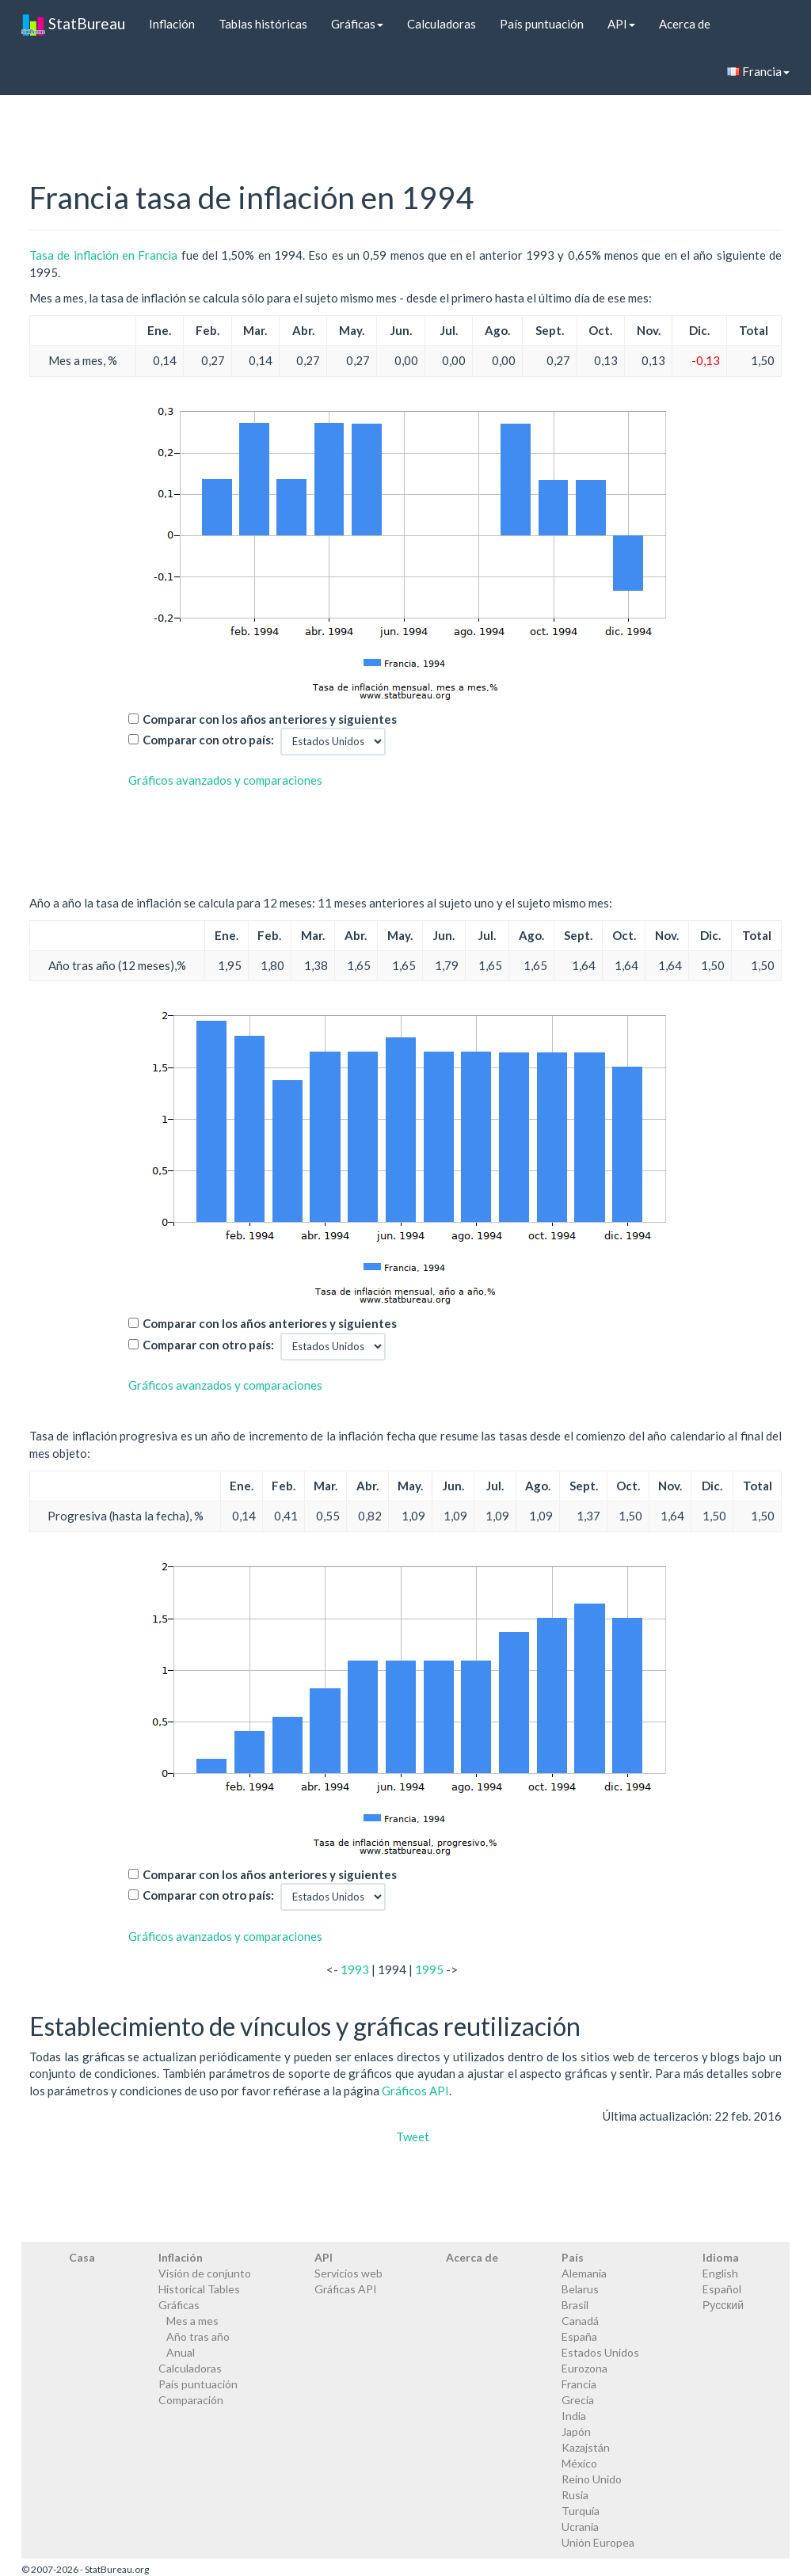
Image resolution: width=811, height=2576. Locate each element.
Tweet (412, 2136)
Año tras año (198, 2336)
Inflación (172, 24)
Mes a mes (192, 2320)
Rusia (575, 2495)
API (621, 24)
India (574, 2415)
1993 (355, 1969)
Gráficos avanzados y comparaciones (225, 780)
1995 (429, 1969)
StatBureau (73, 24)
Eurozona (584, 2368)
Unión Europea (598, 2542)
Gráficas (357, 24)
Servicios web (348, 2273)
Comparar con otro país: (208, 739)
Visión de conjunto (204, 2273)
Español (721, 2289)
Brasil (575, 2305)
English (720, 2273)
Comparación (190, 2400)
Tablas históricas (263, 24)
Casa (82, 2257)
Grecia (578, 2400)
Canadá (580, 2320)
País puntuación (542, 24)
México (579, 2463)
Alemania (584, 2273)
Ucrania (580, 2526)
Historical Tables (199, 2289)
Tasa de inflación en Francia (103, 255)
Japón (576, 2431)
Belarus (580, 2289)
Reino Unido (592, 2479)
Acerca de (684, 24)
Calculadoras (441, 24)
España (579, 2336)
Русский (723, 2305)
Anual (180, 2352)
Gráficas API (345, 2289)
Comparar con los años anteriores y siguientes (270, 719)
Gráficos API (415, 2090)
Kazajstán (586, 2447)
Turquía (581, 2510)
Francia (758, 71)
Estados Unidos (600, 2352)
